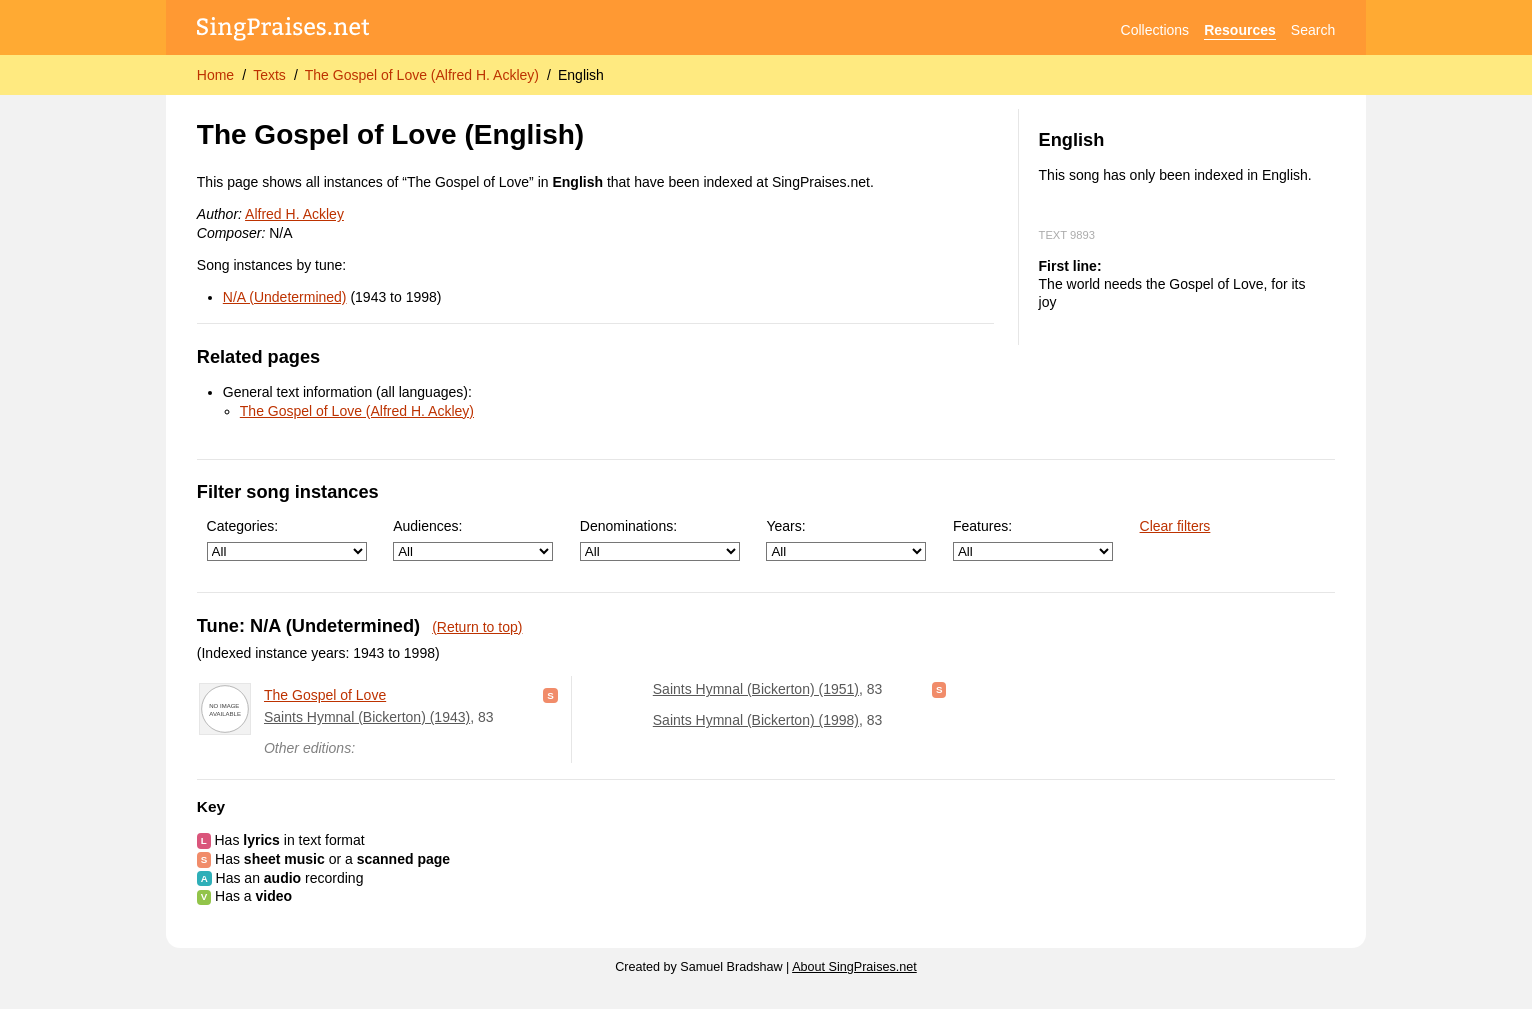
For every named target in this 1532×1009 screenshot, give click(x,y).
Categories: (287, 539)
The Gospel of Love (325, 695)
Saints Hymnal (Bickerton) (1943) (367, 717)
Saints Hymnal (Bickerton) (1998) (756, 720)
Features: (1033, 539)
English (581, 75)
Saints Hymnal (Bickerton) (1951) (756, 689)
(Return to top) (477, 627)
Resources (1240, 30)
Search (1313, 30)
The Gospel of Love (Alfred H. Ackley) (422, 75)
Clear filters (1175, 526)
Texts (269, 75)
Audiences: (473, 539)
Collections (1155, 30)
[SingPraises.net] (283, 30)
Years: (846, 539)
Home (215, 75)
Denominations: (660, 539)
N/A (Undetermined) (285, 297)
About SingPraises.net (854, 967)
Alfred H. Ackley (294, 214)
